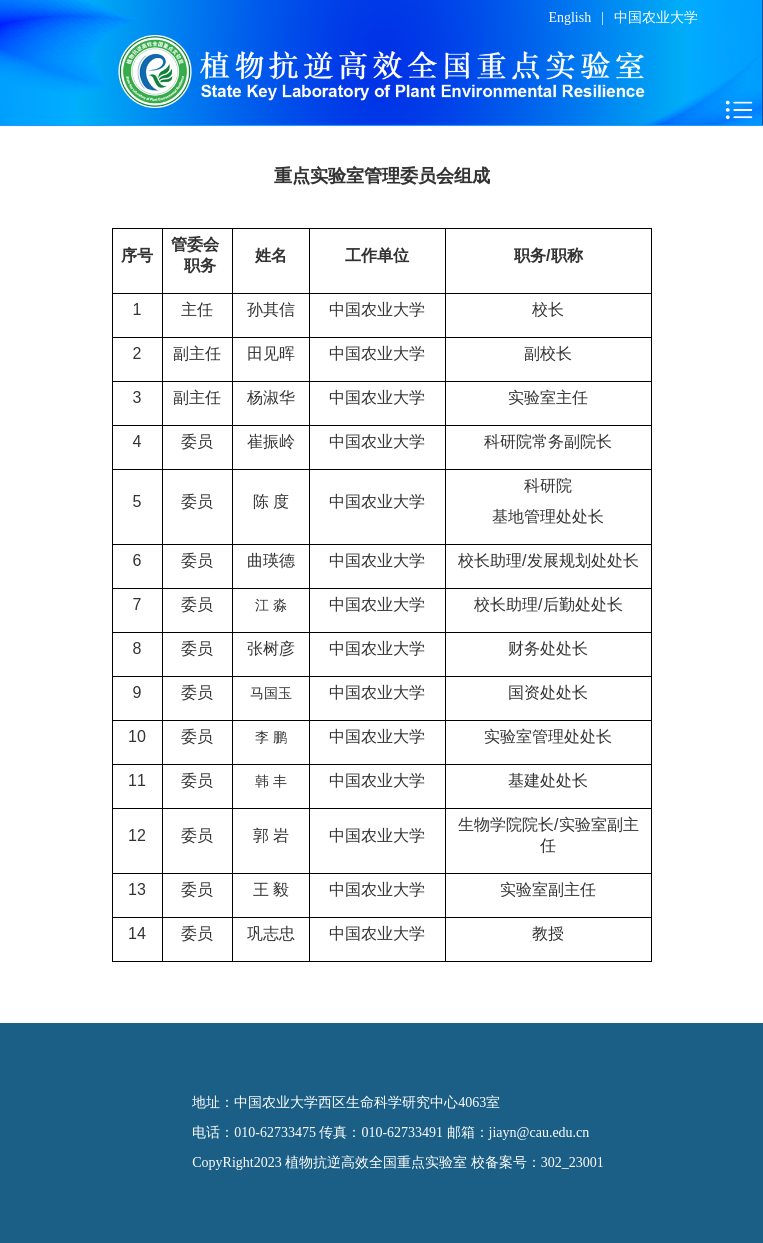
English (569, 17)
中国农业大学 (656, 17)
